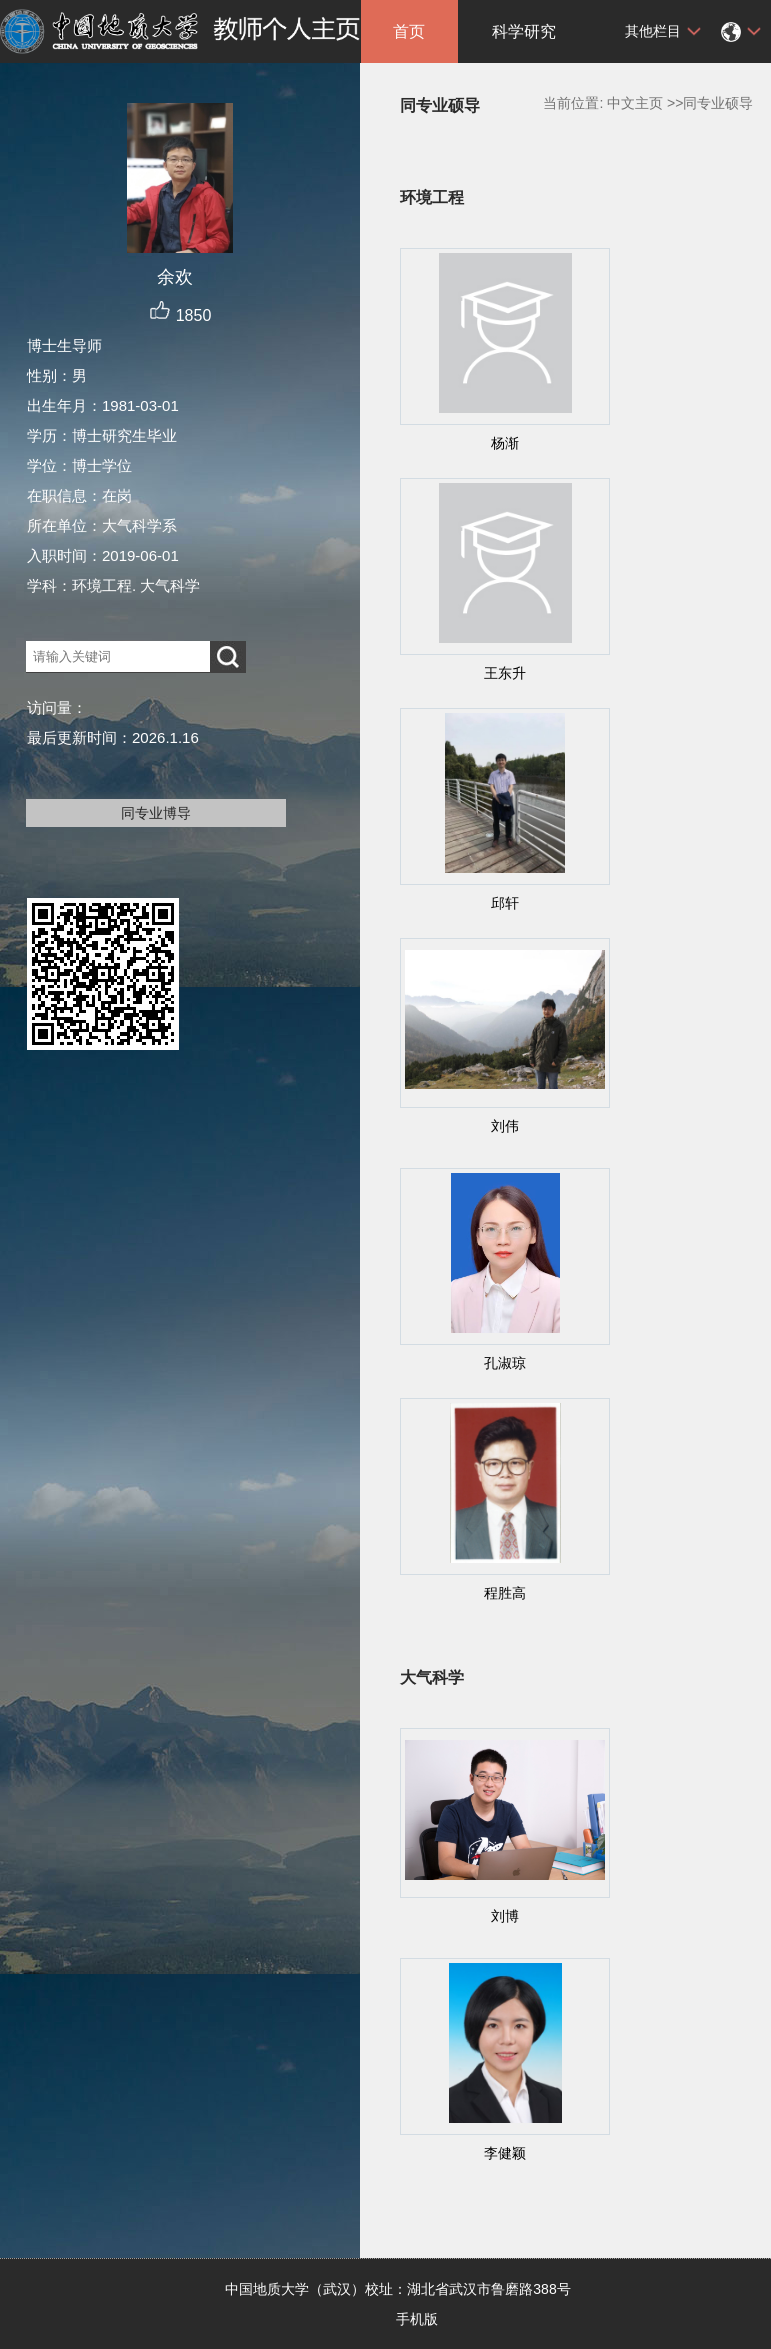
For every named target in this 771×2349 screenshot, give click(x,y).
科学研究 (524, 31)
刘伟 (505, 1126)
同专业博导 (156, 813)
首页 (409, 31)
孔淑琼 (505, 1363)
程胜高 (505, 1593)
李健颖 (505, 2153)
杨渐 (505, 443)
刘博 (505, 1916)
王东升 (505, 673)
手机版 (417, 2319)
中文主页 (635, 103)
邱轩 (505, 903)
